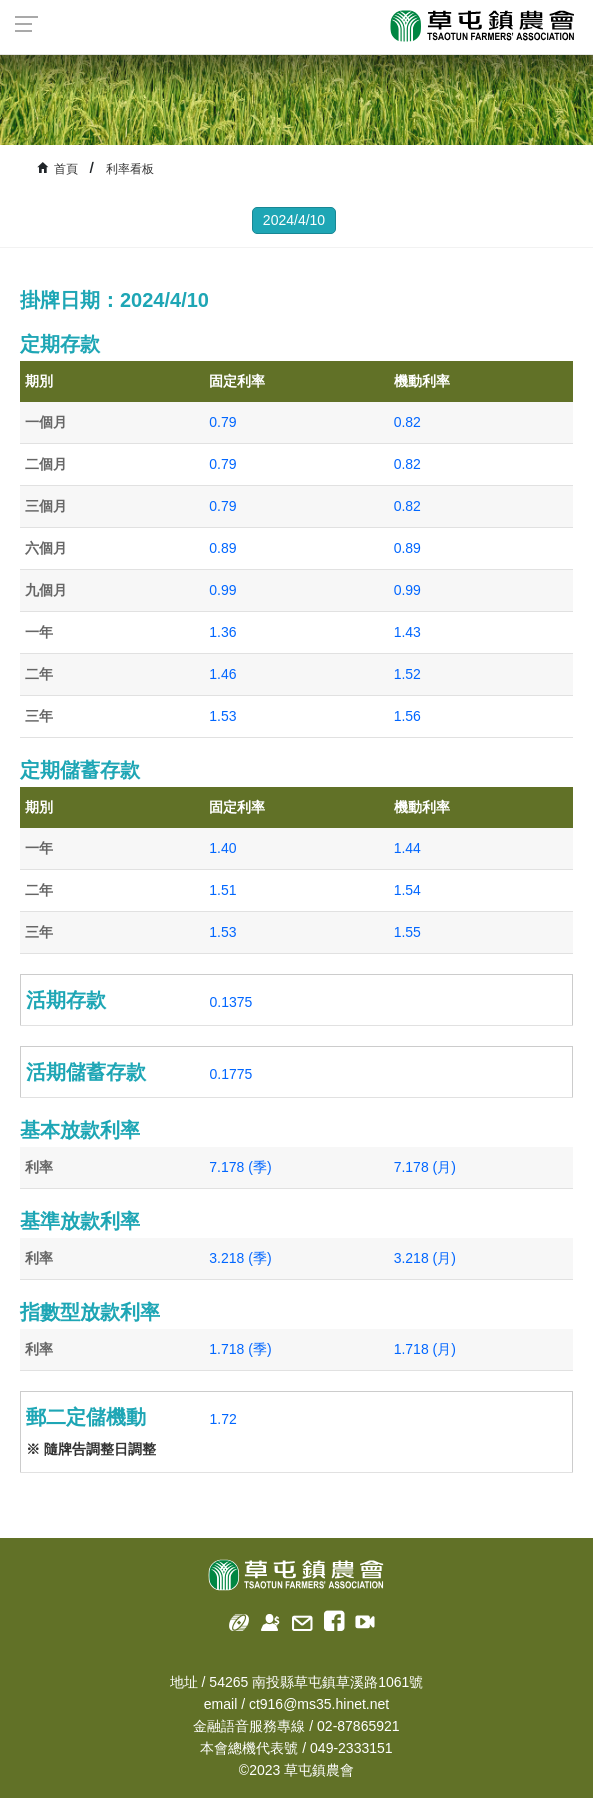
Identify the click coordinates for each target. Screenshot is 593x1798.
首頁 (66, 169)
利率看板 (130, 169)
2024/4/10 (294, 220)
